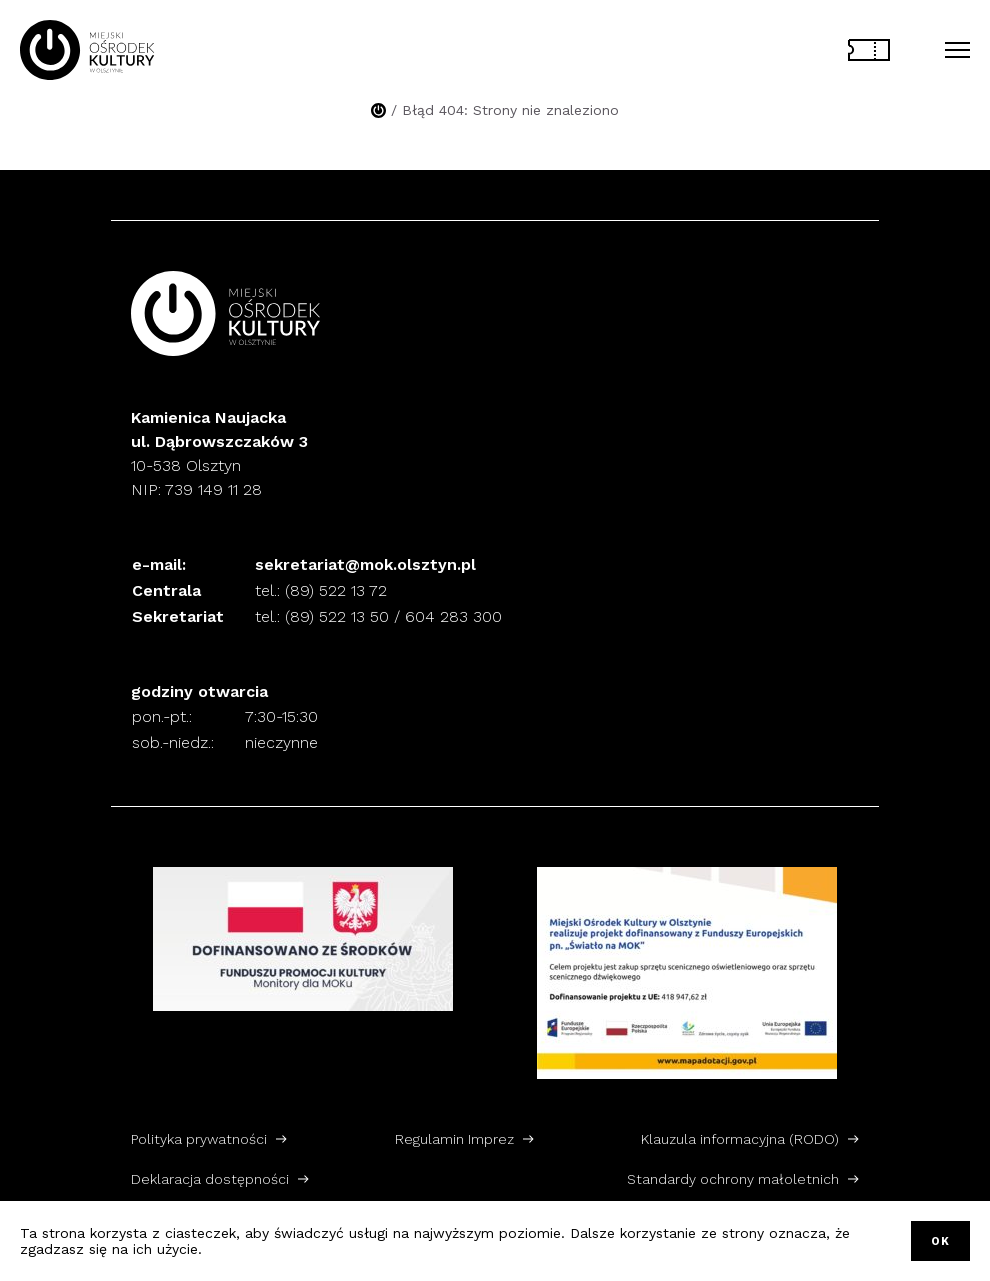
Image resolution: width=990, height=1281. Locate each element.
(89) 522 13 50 (337, 616)
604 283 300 (453, 616)
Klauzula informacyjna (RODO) (740, 1139)
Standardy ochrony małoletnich (733, 1179)
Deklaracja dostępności (210, 1179)
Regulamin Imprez (454, 1139)
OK (940, 1241)
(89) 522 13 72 (336, 590)
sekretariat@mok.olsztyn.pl (365, 564)
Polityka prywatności (199, 1139)
